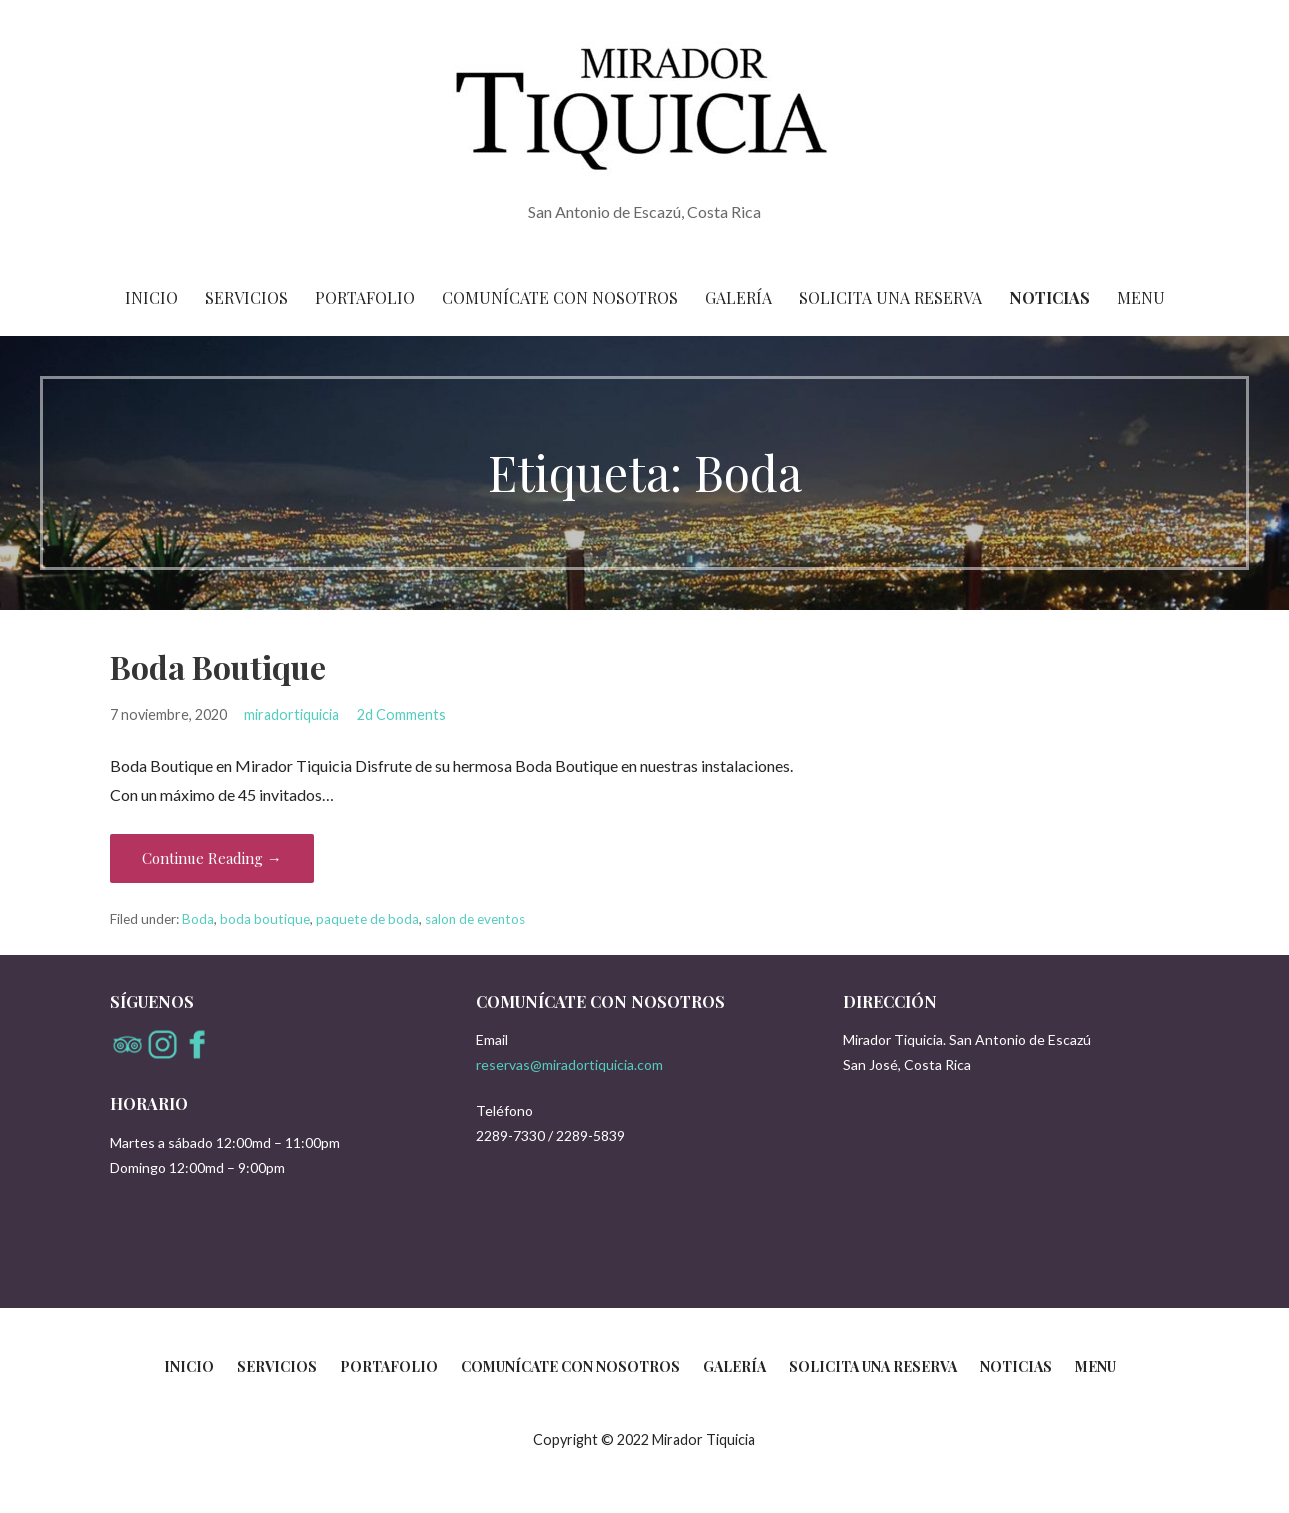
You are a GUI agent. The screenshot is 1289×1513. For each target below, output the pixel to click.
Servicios (246, 297)
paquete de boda (367, 919)
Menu (1141, 297)
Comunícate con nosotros (560, 297)
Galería (738, 297)
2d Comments (401, 714)
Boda (198, 919)
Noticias (1049, 297)
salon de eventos (475, 919)
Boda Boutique (218, 666)
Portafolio (365, 297)
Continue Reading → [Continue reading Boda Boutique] (212, 858)
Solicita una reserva (890, 297)
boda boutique (265, 919)
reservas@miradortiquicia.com (569, 1064)
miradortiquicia (291, 714)
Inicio (151, 297)
